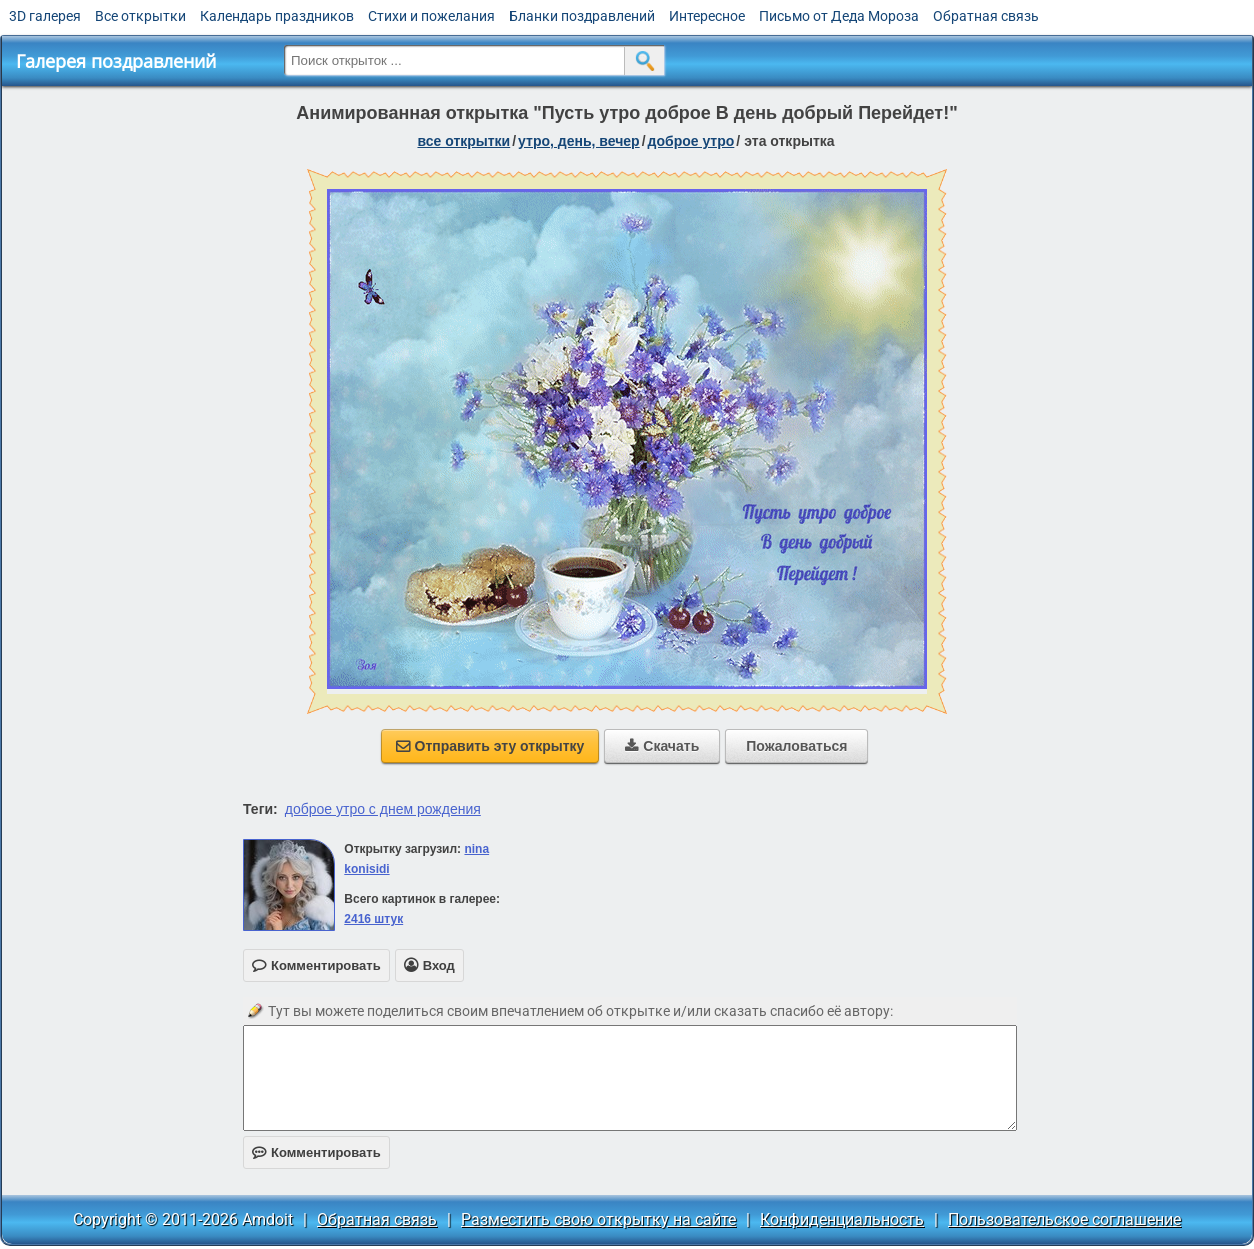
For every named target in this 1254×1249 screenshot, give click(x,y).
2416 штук (373, 919)
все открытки (463, 141)
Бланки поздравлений (582, 16)
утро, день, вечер (579, 141)
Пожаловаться (796, 746)
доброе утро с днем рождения (383, 809)
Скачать (662, 746)
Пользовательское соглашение (1064, 1219)
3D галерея (45, 16)
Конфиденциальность (842, 1219)
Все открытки (140, 16)
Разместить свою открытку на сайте (598, 1219)
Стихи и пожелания (431, 16)
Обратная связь (986, 16)
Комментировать (316, 1152)
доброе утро (691, 141)
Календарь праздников (277, 16)
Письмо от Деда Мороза (839, 16)
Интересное (707, 16)
